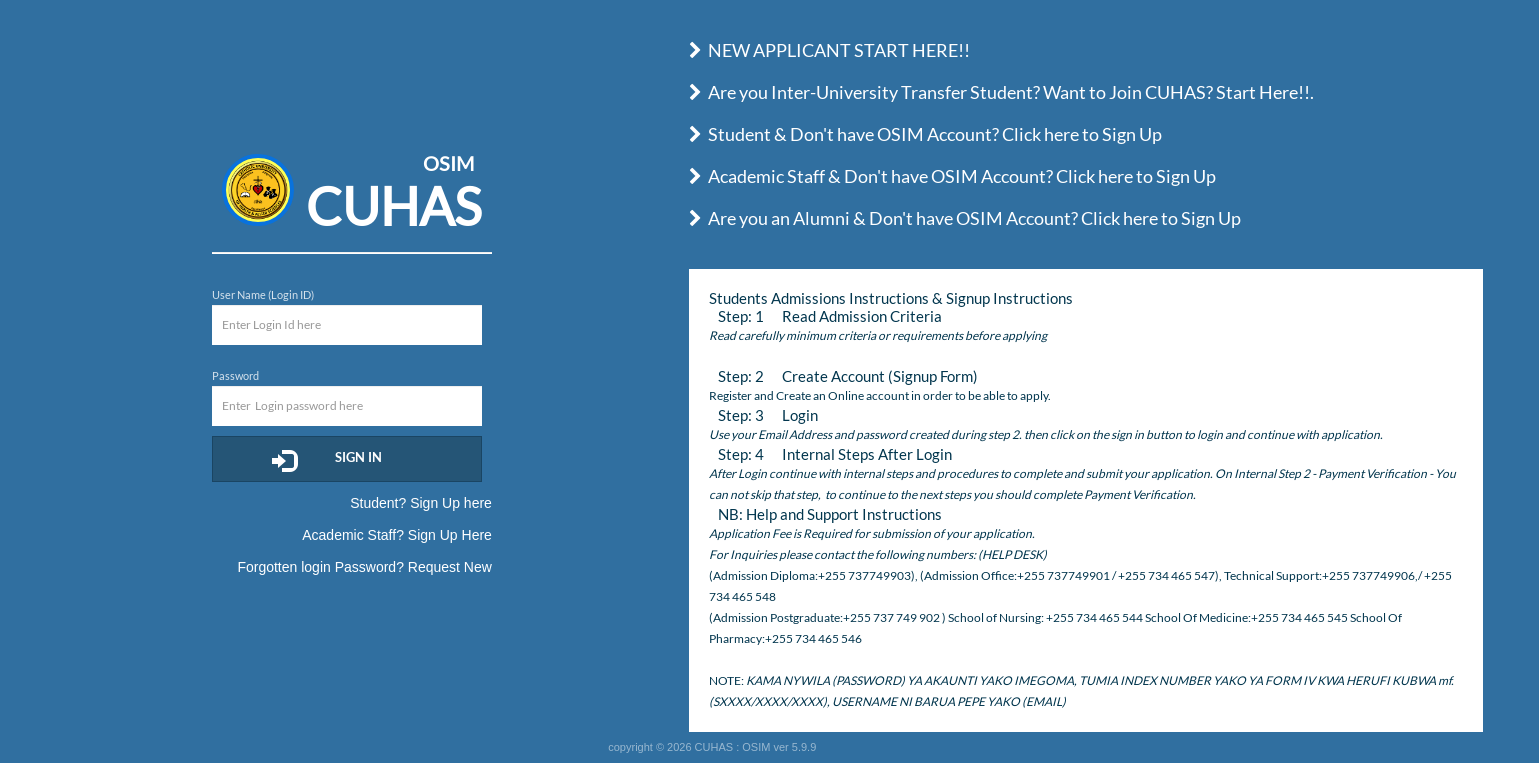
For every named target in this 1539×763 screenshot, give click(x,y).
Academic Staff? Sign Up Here (397, 535)
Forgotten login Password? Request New (364, 567)
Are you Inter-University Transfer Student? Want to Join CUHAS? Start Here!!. (1001, 92)
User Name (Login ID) (263, 294)
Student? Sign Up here (421, 503)
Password (235, 375)
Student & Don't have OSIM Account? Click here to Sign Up (925, 134)
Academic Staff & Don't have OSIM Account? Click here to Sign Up (952, 176)
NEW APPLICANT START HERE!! (829, 50)
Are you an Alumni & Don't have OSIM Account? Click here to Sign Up (965, 218)
